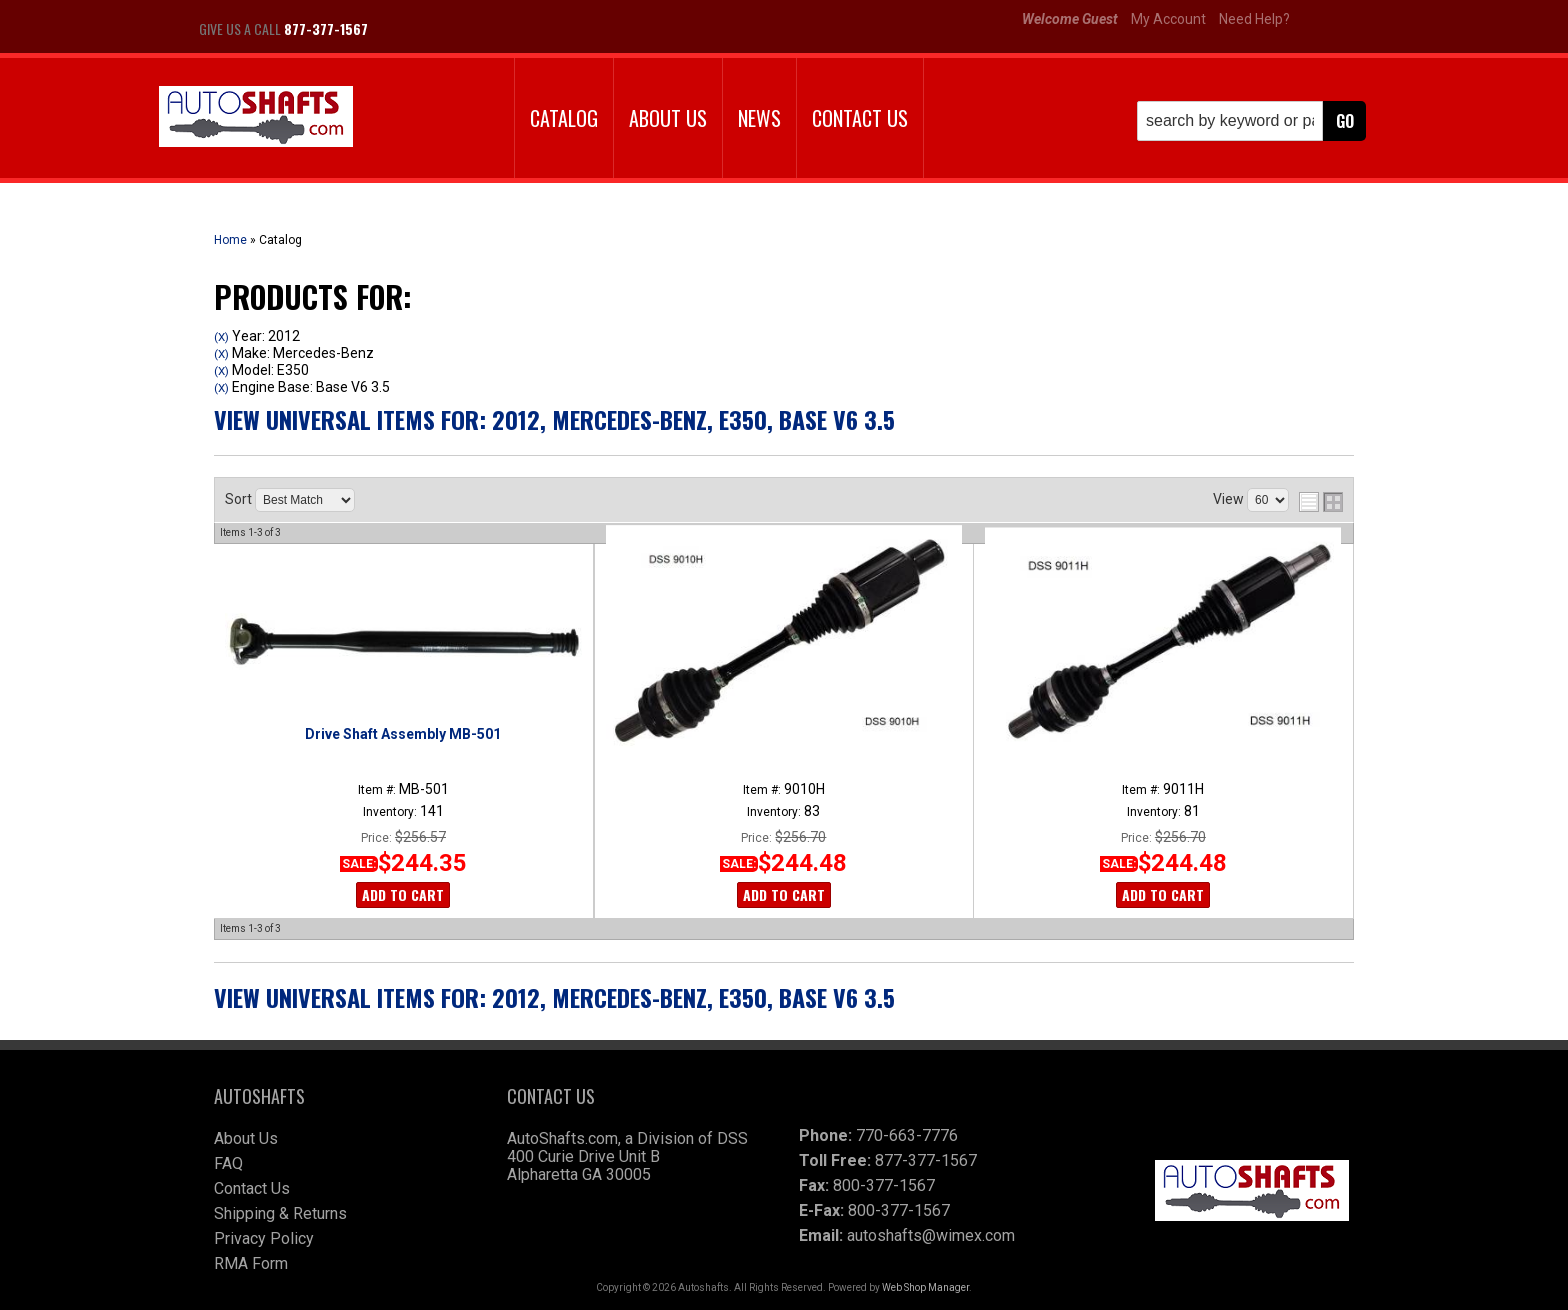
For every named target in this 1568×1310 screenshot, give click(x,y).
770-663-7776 (907, 1135)
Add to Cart (403, 894)
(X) (221, 337)
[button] (1251, 121)
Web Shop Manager (925, 1287)
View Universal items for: (554, 419)
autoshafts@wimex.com (931, 1235)
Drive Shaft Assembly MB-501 (403, 734)
